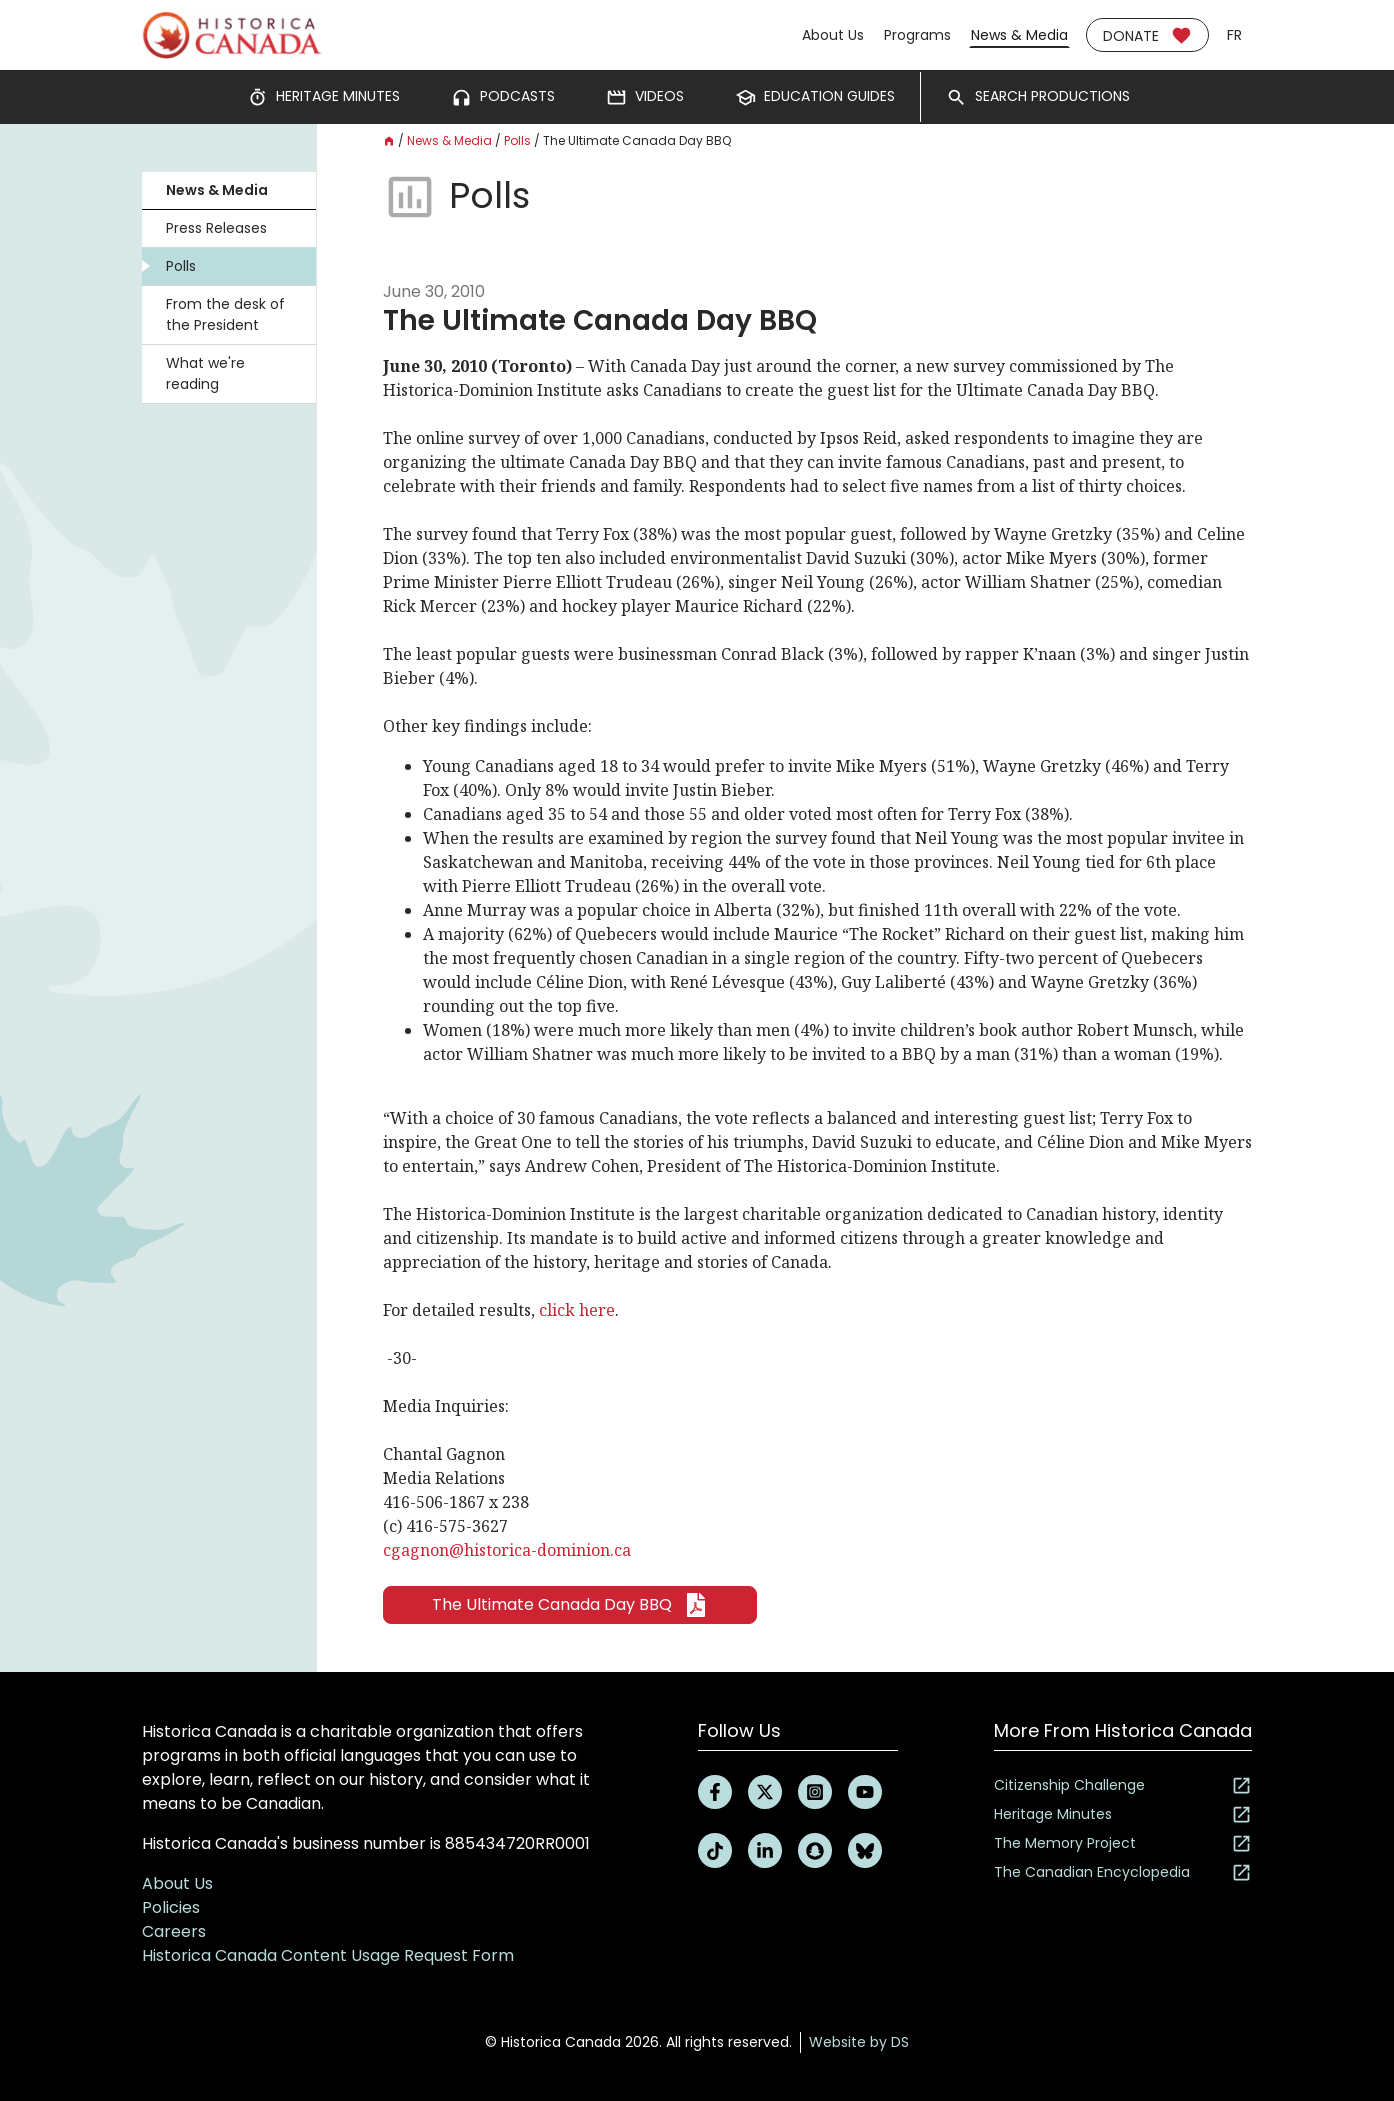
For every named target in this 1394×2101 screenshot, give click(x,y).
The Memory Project (1123, 1843)
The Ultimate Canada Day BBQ (570, 1605)
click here (577, 1310)
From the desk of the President (225, 314)
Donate (1147, 35)
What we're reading (205, 373)
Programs (917, 35)
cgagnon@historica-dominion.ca (507, 1550)
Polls (181, 266)
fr (1234, 35)
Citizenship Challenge (1123, 1785)
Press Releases (216, 228)
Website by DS (859, 2042)
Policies (171, 1907)
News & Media (1019, 35)
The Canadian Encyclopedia (1123, 1872)
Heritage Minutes (1123, 1814)
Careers (174, 1931)
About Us (833, 35)
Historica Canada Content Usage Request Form (328, 1955)
